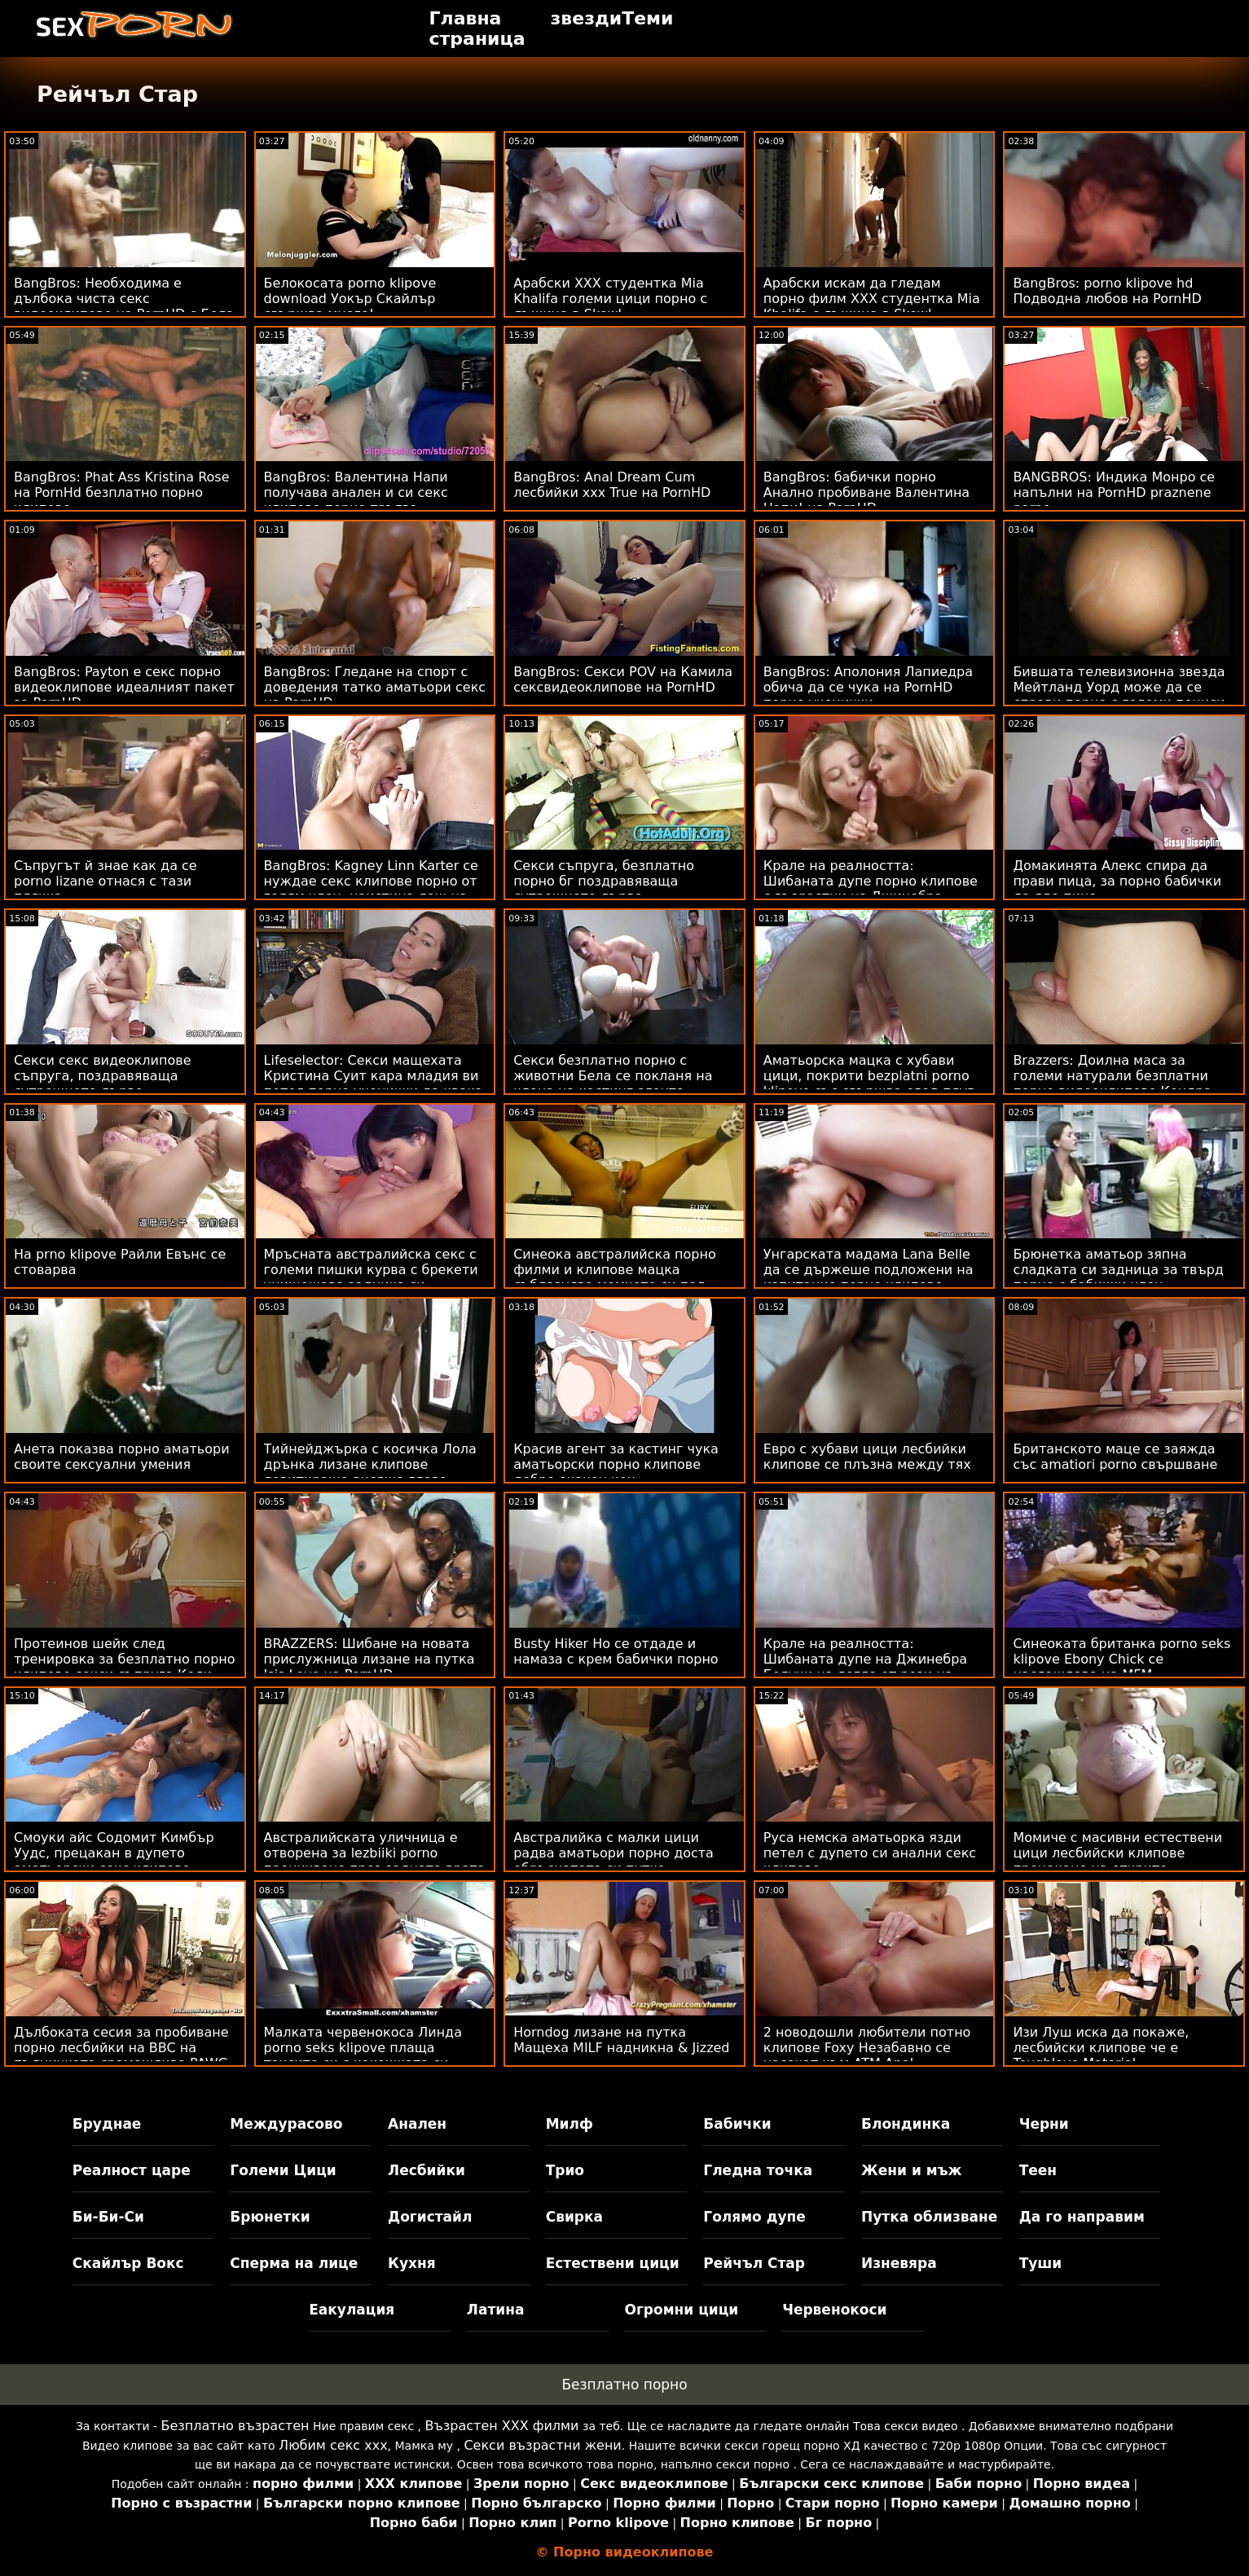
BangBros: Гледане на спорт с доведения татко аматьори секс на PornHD (375, 687)
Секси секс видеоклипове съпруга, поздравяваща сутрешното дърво (102, 1076)
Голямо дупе (754, 2217)
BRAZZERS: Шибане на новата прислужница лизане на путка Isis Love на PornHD (369, 1659)
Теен (1038, 2170)
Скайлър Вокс (128, 2263)
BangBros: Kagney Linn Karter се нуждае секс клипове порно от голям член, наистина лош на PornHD (371, 889)
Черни (1044, 2124)
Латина (496, 2309)
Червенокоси (834, 2309)
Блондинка (905, 2124)
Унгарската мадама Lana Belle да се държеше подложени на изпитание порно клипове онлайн (868, 1277)
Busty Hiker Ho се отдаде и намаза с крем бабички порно (615, 1651)
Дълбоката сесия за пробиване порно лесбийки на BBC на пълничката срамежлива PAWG (121, 2047)
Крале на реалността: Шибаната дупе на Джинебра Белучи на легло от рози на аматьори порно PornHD (865, 1667)
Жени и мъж (911, 2170)
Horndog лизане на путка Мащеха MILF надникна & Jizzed (621, 2039)
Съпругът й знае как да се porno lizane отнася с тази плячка (105, 881)
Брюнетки (270, 2217)
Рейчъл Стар (754, 2263)
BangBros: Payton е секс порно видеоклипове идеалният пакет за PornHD (124, 687)
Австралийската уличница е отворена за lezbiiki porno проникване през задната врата (375, 1853)
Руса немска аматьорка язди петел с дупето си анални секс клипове (869, 1853)
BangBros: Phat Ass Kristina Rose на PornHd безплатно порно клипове (122, 492)
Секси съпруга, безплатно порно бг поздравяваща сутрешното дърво (603, 881)
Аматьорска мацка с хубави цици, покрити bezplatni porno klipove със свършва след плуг (868, 1076)
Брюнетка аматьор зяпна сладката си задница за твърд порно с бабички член (1118, 1269)
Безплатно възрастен (235, 2425)
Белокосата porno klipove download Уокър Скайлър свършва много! (350, 298)
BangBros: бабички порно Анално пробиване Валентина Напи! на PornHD (866, 492)
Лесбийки (426, 2170)
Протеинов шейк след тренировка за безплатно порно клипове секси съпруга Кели (124, 1659)
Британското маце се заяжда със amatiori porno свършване (1115, 1456)
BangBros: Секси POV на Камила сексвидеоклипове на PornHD (622, 679)
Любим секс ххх (333, 2445)
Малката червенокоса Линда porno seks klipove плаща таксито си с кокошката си (363, 2047)
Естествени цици (612, 2263)
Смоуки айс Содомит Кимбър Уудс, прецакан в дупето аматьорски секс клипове (114, 1853)
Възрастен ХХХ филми (502, 2425)
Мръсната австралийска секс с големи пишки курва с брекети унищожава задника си (371, 1269)
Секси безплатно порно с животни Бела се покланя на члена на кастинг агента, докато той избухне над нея (612, 1083)
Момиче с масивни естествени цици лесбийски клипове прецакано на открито (1117, 1853)
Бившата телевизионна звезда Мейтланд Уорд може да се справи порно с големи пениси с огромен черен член (1119, 695)
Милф (569, 2124)
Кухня (412, 2263)
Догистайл (430, 2217)
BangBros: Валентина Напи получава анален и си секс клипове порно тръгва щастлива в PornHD (356, 500)
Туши (1040, 2263)
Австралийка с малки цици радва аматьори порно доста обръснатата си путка (613, 1853)
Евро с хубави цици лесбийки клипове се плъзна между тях (867, 1456)
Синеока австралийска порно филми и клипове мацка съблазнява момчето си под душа (614, 1277)
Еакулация (351, 2309)
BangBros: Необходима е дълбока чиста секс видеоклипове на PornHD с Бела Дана (124, 306)
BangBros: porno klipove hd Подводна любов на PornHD (1107, 290)
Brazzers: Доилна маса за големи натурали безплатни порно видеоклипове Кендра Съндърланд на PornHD (1112, 1083)
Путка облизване (929, 2217)
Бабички (737, 2124)
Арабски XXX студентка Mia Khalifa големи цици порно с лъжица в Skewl (610, 298)
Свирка (574, 2217)
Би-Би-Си (108, 2217)
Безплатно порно (624, 2384)
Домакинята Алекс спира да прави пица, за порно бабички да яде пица (1117, 881)
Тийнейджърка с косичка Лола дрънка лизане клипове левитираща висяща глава (370, 1464)
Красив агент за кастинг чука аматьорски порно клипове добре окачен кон (616, 1464)
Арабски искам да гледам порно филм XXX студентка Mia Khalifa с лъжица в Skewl (871, 298)
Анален (417, 2124)
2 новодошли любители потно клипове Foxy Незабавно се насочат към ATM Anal (867, 2047)
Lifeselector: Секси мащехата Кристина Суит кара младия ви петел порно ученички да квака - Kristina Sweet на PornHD (373, 1083)
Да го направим (1082, 2217)
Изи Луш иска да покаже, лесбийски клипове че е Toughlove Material (1101, 2047)
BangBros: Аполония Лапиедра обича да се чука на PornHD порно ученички (868, 687)
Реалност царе (132, 2170)
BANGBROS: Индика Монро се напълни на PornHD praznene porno (1114, 492)
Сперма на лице (294, 2263)
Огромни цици (682, 2309)
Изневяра (899, 2263)
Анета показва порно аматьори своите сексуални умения (122, 1456)
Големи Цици (283, 2170)
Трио (565, 2170)
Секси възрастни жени (542, 2445)
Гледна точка (757, 2170)
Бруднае (107, 2124)
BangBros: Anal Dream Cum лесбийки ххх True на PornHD (611, 484)
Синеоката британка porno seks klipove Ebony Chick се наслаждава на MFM (1121, 1659)
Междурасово (286, 2124)
